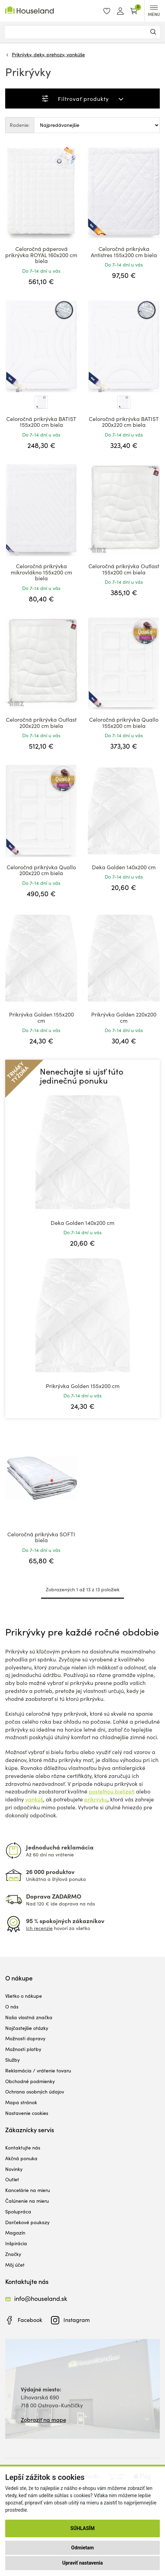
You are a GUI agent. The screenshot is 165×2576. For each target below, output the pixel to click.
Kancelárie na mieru (27, 2190)
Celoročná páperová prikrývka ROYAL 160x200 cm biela (41, 254)
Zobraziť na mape (43, 2419)
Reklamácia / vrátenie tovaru (38, 2070)
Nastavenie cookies (26, 2113)
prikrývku (95, 1799)
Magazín (15, 2232)
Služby (12, 2060)
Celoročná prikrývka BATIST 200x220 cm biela (124, 422)
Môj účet (15, 2264)
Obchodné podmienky (30, 2081)
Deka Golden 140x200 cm (124, 867)
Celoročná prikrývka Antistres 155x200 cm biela (124, 252)
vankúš (34, 1799)
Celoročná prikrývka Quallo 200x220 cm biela (41, 870)
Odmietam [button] (82, 2547)
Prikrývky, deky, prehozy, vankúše (48, 54)
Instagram (76, 2319)
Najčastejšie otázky (26, 2028)
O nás (11, 2006)
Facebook (30, 2319)
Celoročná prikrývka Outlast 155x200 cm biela (123, 569)
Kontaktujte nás (22, 2147)
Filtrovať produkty (83, 98)
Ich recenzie (39, 1928)
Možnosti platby (23, 2049)
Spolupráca (18, 2211)
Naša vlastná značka (28, 2017)
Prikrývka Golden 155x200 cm (41, 1017)
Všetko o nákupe (23, 1996)
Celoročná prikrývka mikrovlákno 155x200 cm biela (41, 572)
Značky (13, 2254)
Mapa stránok (21, 2102)
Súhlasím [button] (82, 2528)
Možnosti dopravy (25, 2038)
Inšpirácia (16, 2243)
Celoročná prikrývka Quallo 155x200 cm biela (123, 722)
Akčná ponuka (21, 2158)
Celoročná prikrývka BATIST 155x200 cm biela (41, 422)
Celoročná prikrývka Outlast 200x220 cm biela (41, 722)
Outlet (12, 2179)
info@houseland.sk (40, 2298)
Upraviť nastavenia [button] (82, 2563)
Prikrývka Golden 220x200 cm (123, 1017)
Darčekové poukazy (27, 2222)
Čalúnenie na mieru (27, 2201)
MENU (154, 11)
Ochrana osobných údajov (34, 2091)
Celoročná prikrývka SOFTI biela (41, 1537)
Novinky (14, 2169)
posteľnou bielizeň (111, 1791)
